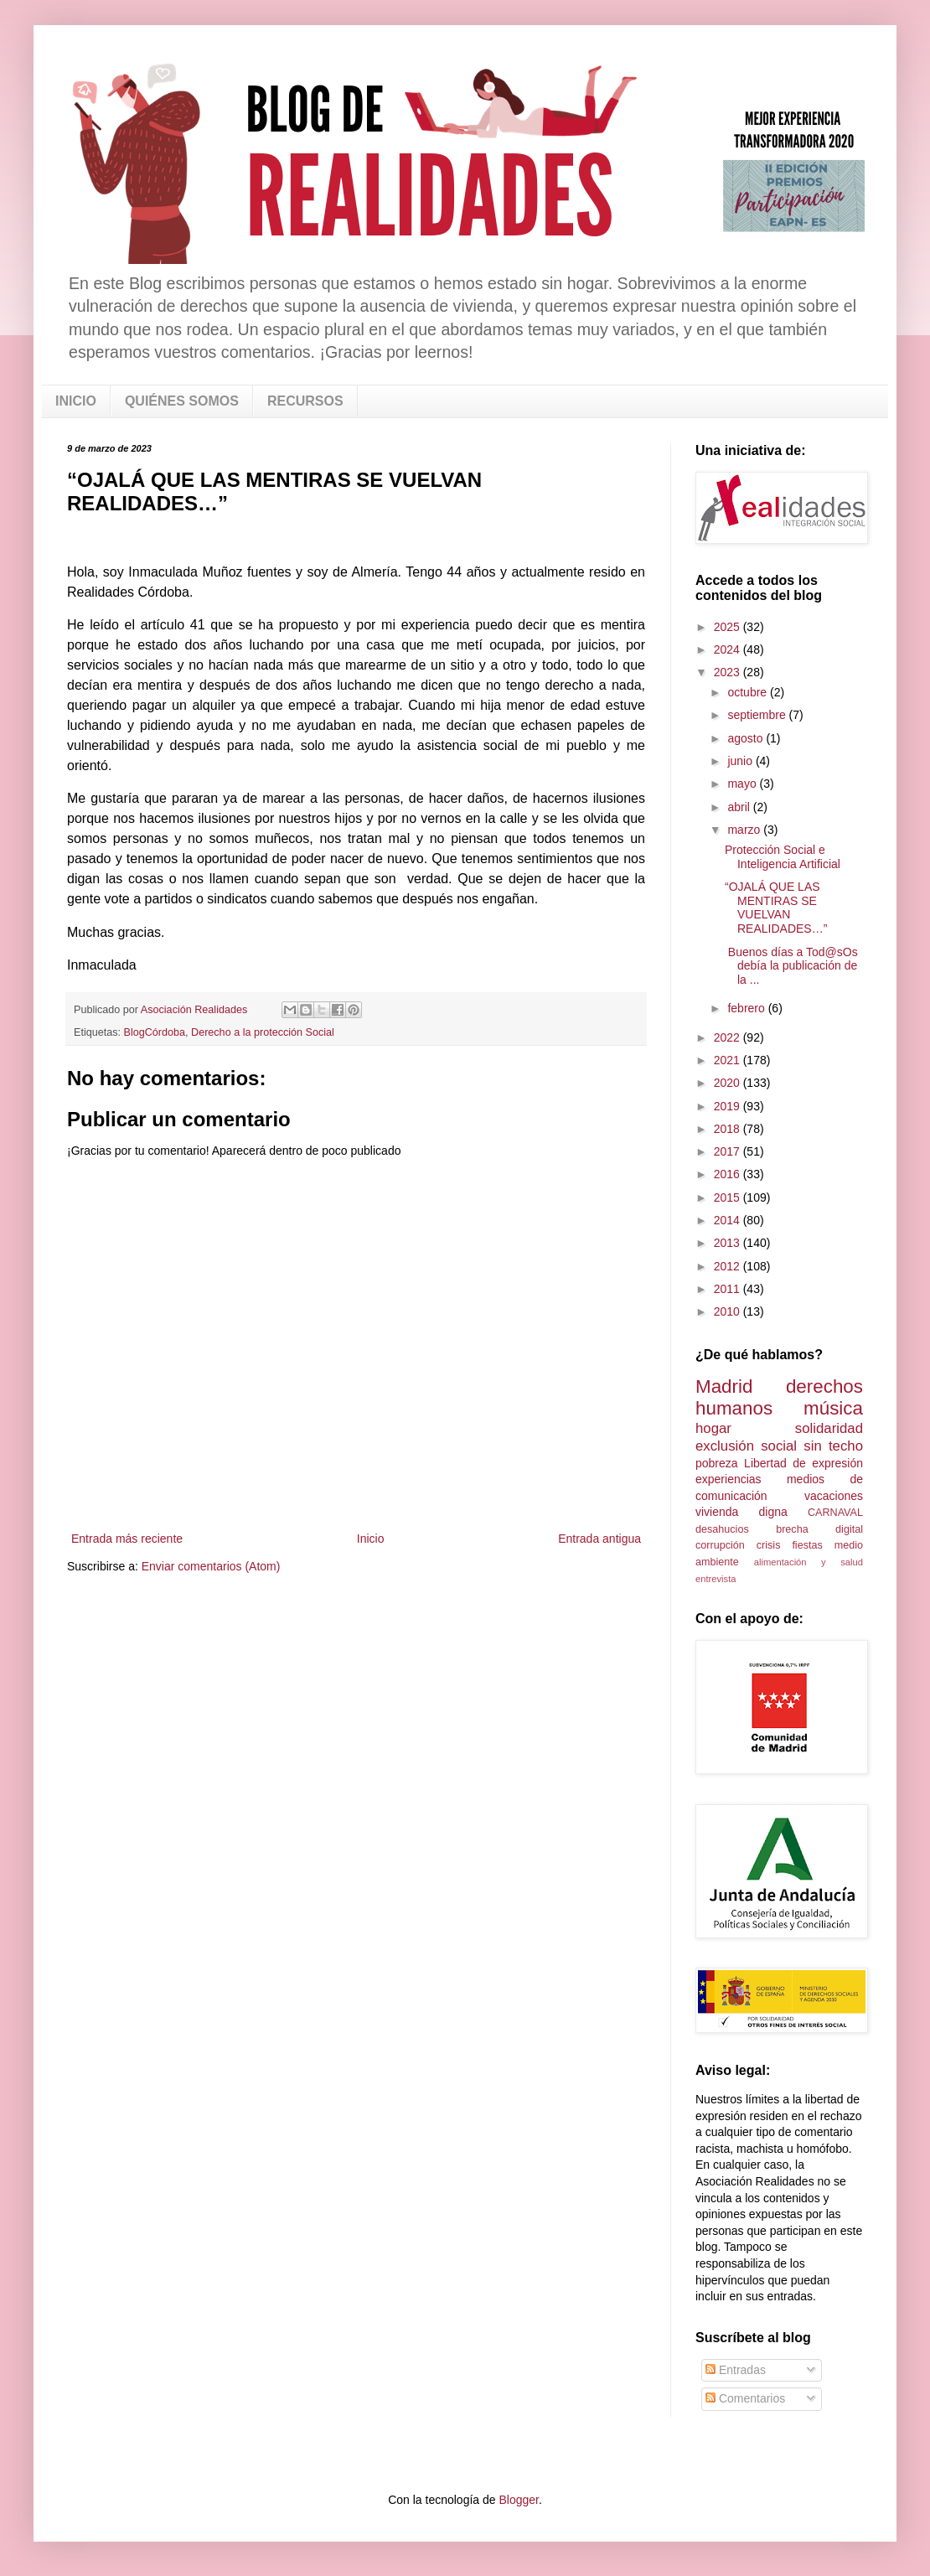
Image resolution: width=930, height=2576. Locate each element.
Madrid (723, 1386)
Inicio (371, 1538)
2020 (728, 1082)
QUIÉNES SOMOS (182, 401)
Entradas (735, 2370)
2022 (728, 1037)
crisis (769, 1545)
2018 (728, 1128)
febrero (747, 1008)
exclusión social (746, 1446)
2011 (728, 1289)
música (833, 1408)
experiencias (728, 1479)
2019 (728, 1106)
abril (739, 807)
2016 (728, 1174)
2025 (728, 627)
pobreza (716, 1463)
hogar (713, 1428)
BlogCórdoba (155, 1032)
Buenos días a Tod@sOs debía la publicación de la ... (791, 966)
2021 (728, 1060)
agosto (746, 738)
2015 (728, 1197)
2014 (728, 1220)
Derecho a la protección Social (262, 1032)
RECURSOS (305, 401)
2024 (728, 649)
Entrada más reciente (127, 1538)
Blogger (518, 2499)
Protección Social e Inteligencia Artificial (782, 857)
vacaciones (833, 1496)
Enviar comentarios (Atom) (211, 1566)
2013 (728, 1242)
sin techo (833, 1446)
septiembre (757, 715)
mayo (743, 783)
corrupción (720, 1545)
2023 (728, 672)
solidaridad (829, 1428)
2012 (728, 1266)
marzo (745, 829)
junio (741, 761)
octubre (748, 692)
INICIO (75, 401)
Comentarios (745, 2398)
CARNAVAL (835, 1512)
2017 (728, 1151)
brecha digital (819, 1529)
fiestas (807, 1545)
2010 (728, 1311)
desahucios (722, 1529)
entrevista (715, 1579)
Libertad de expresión (803, 1463)
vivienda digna (741, 1511)
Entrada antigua (599, 1538)
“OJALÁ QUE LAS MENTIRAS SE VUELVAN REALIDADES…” (776, 907)
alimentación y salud (808, 1562)
